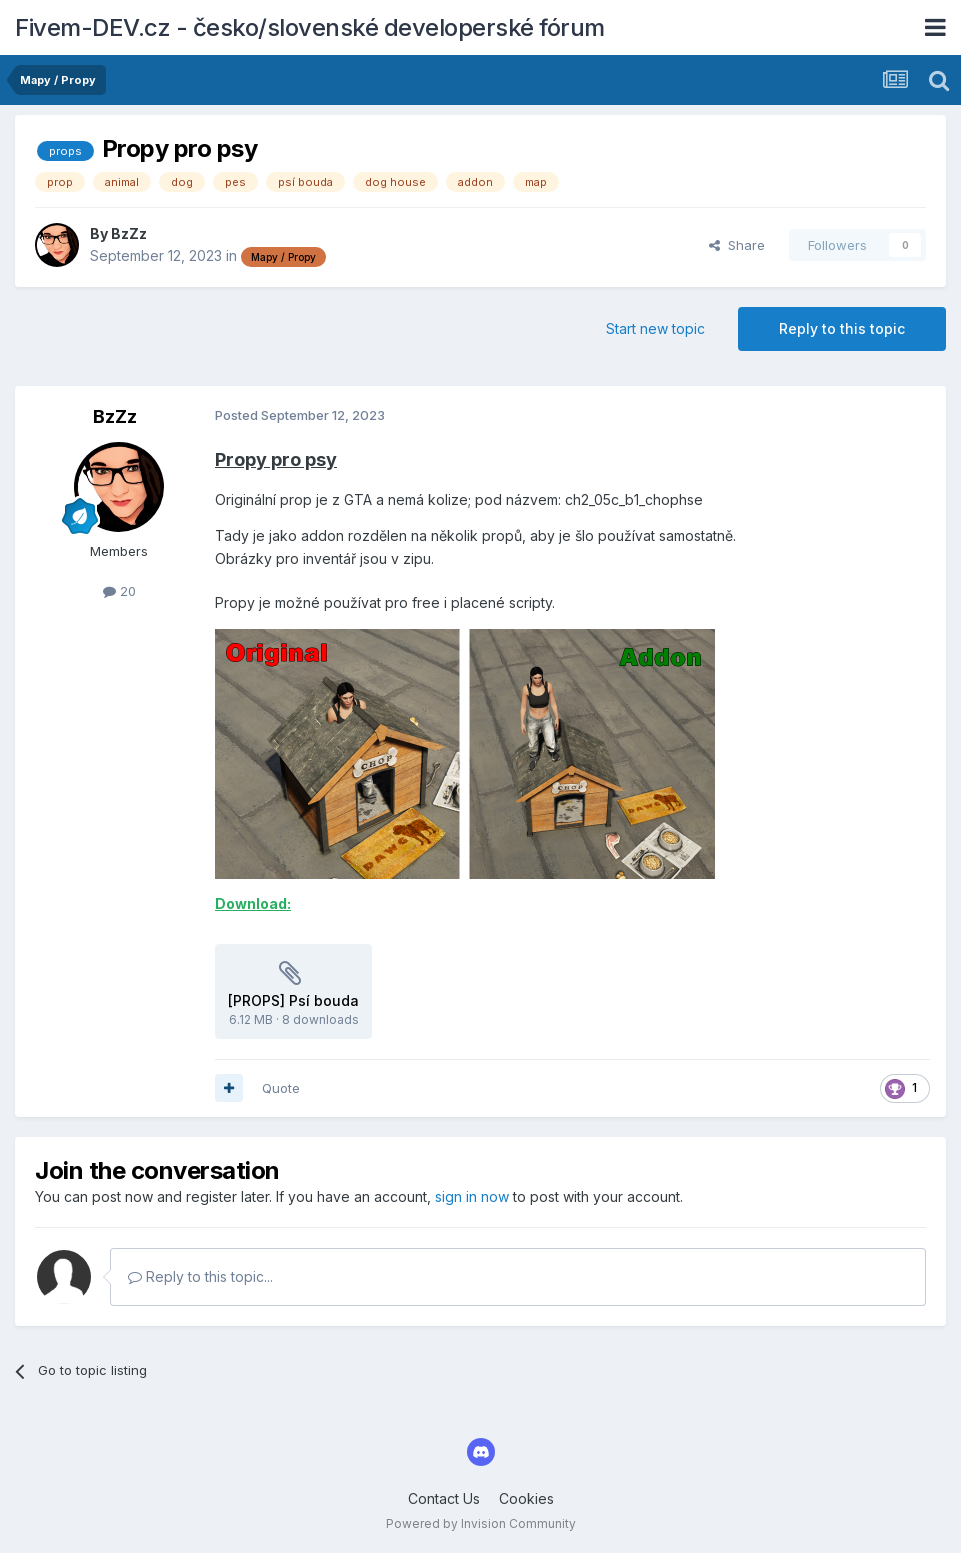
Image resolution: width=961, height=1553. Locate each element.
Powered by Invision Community (481, 1523)
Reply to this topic (842, 328)
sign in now (472, 1196)
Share (737, 245)
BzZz (129, 233)
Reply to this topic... (200, 1276)
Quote (281, 1088)
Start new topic (655, 328)
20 (119, 591)
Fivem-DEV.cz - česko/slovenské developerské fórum (310, 27)
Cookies (526, 1498)
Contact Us (444, 1498)
